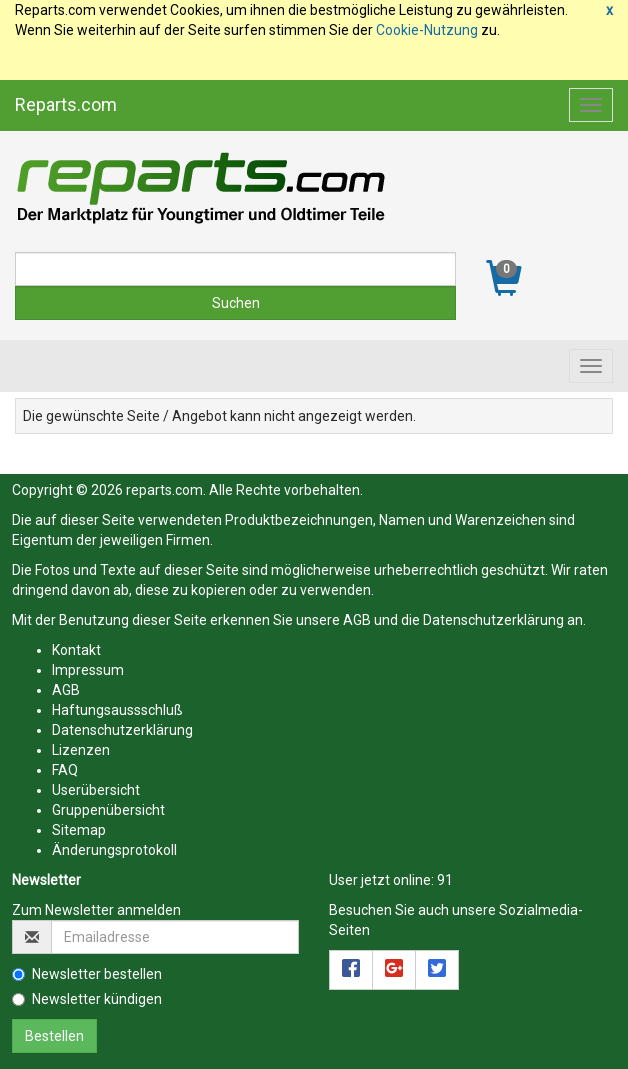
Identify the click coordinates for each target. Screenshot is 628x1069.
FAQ (65, 770)
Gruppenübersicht (108, 810)
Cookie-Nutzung (427, 30)
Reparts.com (66, 104)
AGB (357, 620)
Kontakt (76, 650)
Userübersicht (96, 790)
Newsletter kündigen (87, 999)
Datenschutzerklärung (493, 620)
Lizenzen (81, 750)
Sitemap (79, 830)
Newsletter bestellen (87, 974)
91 (445, 880)
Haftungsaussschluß (117, 710)
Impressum (88, 670)
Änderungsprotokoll (114, 850)
